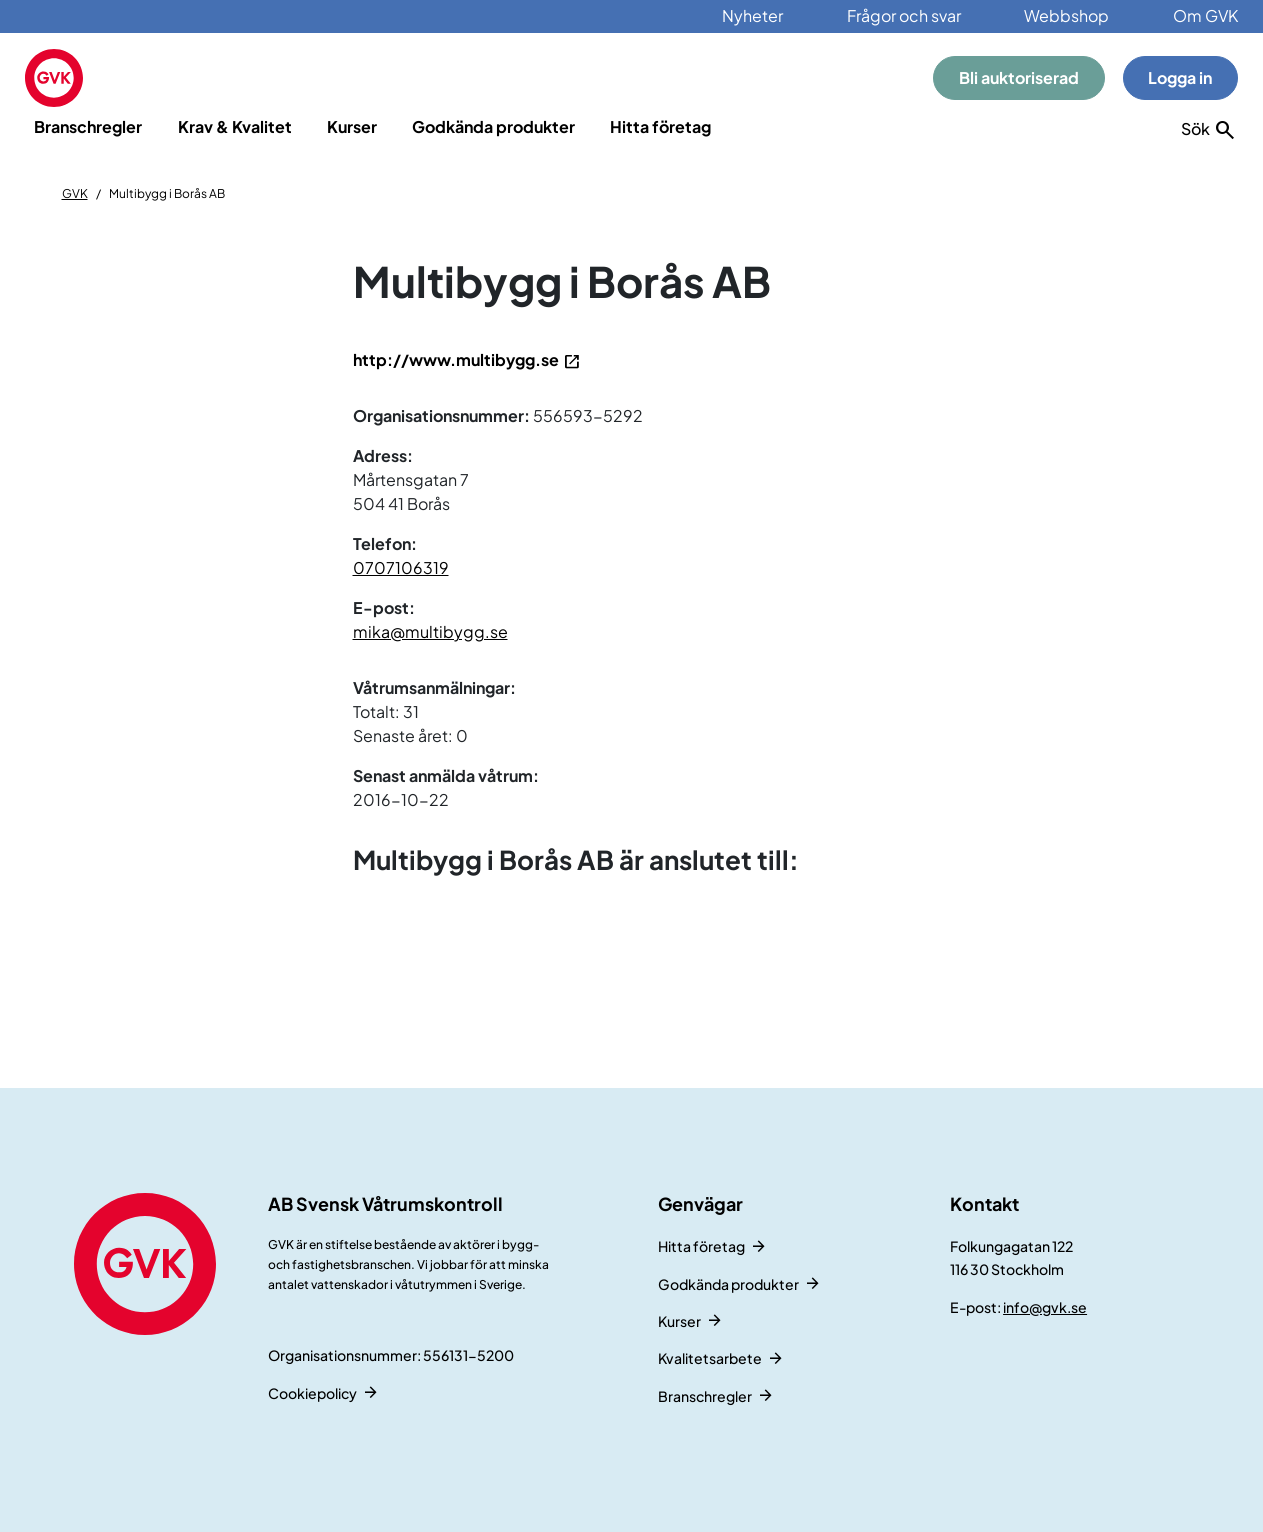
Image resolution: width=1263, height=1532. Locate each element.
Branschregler (88, 126)
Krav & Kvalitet (235, 126)
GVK (75, 193)
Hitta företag (660, 126)
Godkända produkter (493, 126)
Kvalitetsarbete (710, 1358)
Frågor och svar (904, 15)
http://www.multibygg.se (456, 359)
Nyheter (752, 15)
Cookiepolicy (312, 1393)
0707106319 (401, 567)
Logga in (1180, 77)
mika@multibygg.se (430, 631)
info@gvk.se (1045, 1307)
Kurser (352, 126)
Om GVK (1205, 15)
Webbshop (1066, 15)
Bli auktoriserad (1019, 77)
